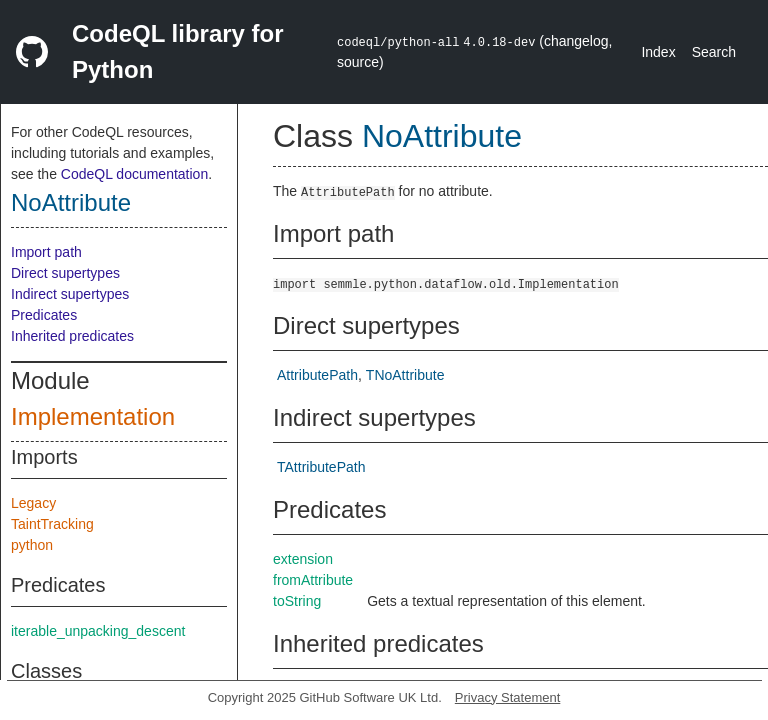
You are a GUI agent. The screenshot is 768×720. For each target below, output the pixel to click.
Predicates (44, 315)
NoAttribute (71, 202)
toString (297, 601)
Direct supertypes (65, 273)
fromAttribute (313, 580)
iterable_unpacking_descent (98, 631)
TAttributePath (321, 467)
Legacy (33, 503)
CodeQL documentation (134, 174)
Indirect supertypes (70, 294)
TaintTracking (52, 524)
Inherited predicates (72, 336)
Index (658, 52)
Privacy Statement (508, 697)
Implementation (93, 416)
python (32, 545)
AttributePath (317, 375)
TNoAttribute (405, 375)
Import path (46, 252)
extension (303, 559)
